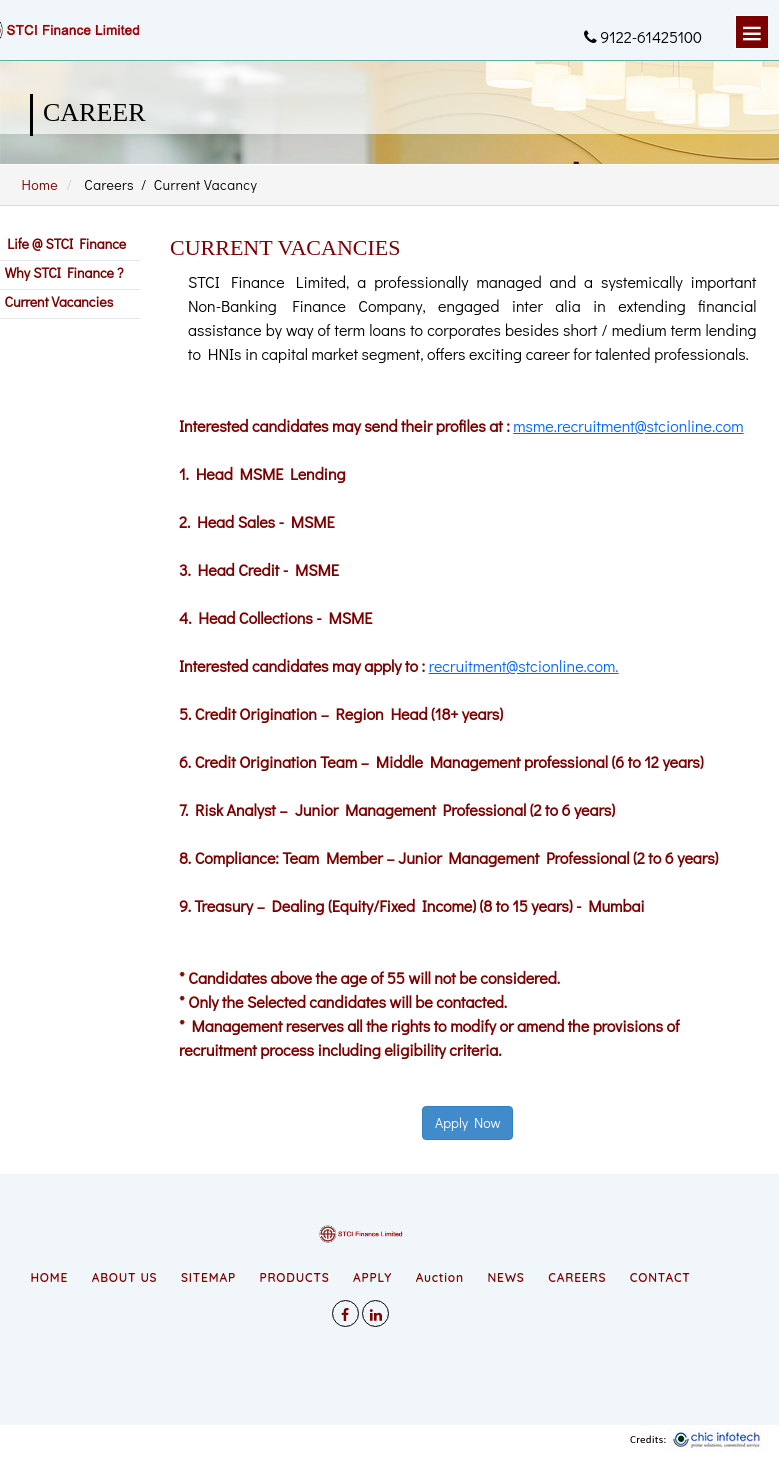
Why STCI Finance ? (62, 272)
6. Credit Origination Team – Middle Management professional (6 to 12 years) (441, 761)
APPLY (372, 1277)
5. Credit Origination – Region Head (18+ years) (341, 713)
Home (40, 184)
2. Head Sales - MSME (257, 521)
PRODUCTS (295, 1277)
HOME (49, 1277)
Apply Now (467, 1122)
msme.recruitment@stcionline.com (628, 425)
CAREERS (577, 1277)
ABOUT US (125, 1277)
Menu (752, 32)
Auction (440, 1277)
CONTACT (660, 1277)
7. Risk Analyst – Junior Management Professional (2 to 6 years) (397, 809)
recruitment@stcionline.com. (524, 665)
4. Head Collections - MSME (275, 617)
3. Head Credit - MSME (259, 569)
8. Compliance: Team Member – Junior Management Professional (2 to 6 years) (448, 857)
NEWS (506, 1277)
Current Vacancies (57, 301)
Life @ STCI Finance (63, 243)
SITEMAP (208, 1277)
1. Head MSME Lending (262, 473)
